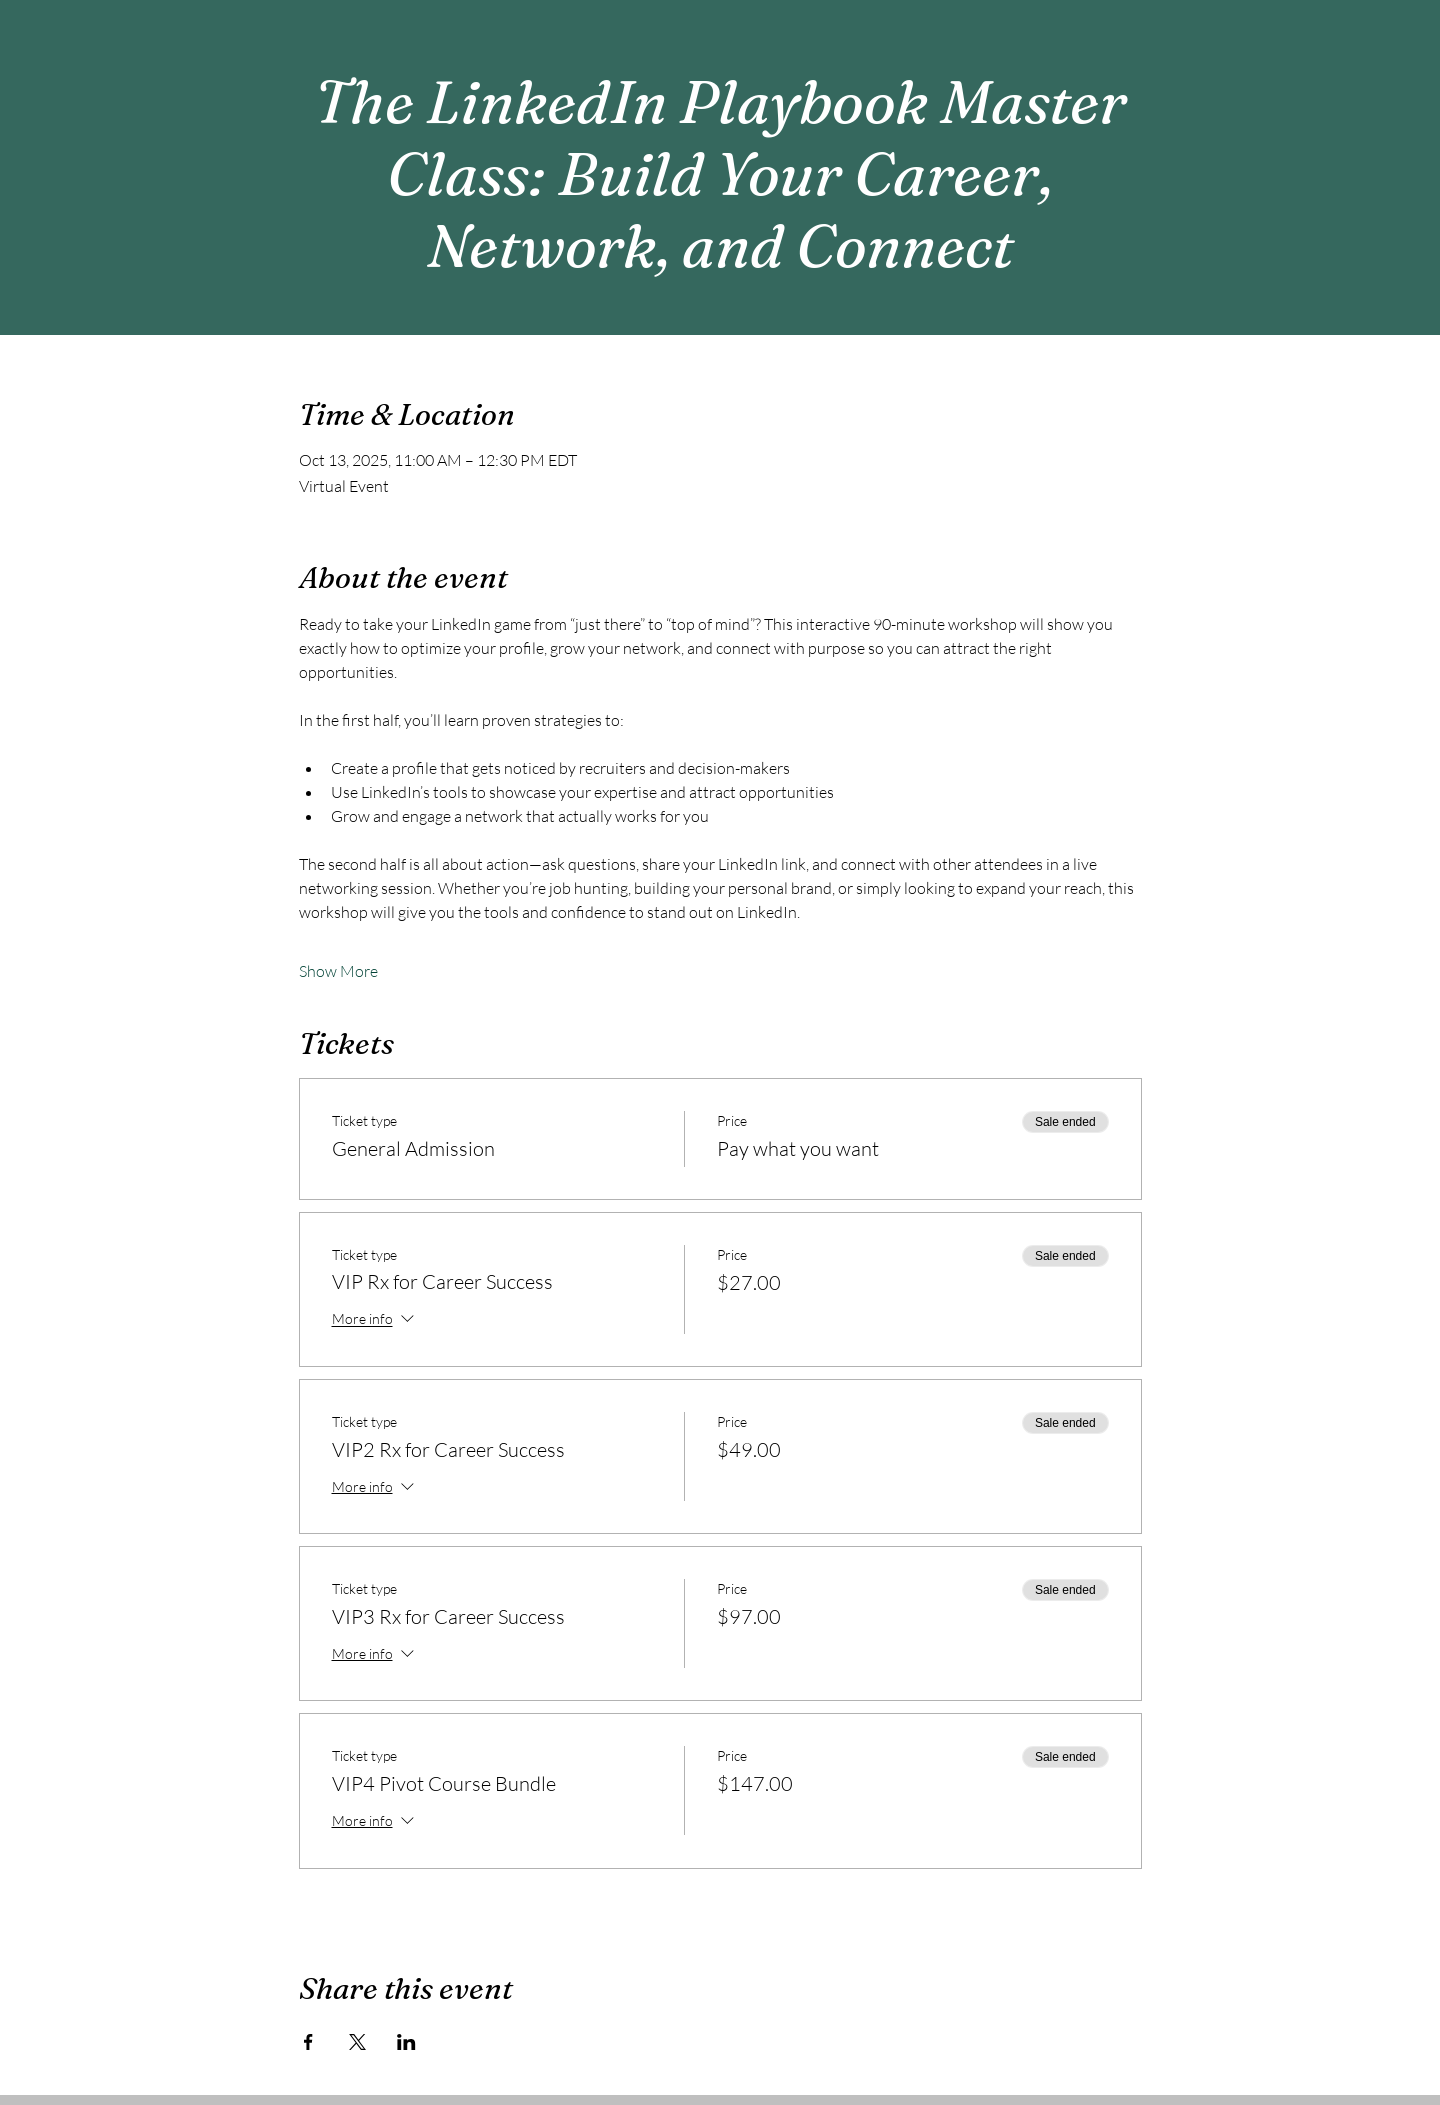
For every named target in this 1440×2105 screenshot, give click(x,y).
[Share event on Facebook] (308, 2042)
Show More (338, 971)
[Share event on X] (357, 2042)
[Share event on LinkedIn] (406, 2042)
